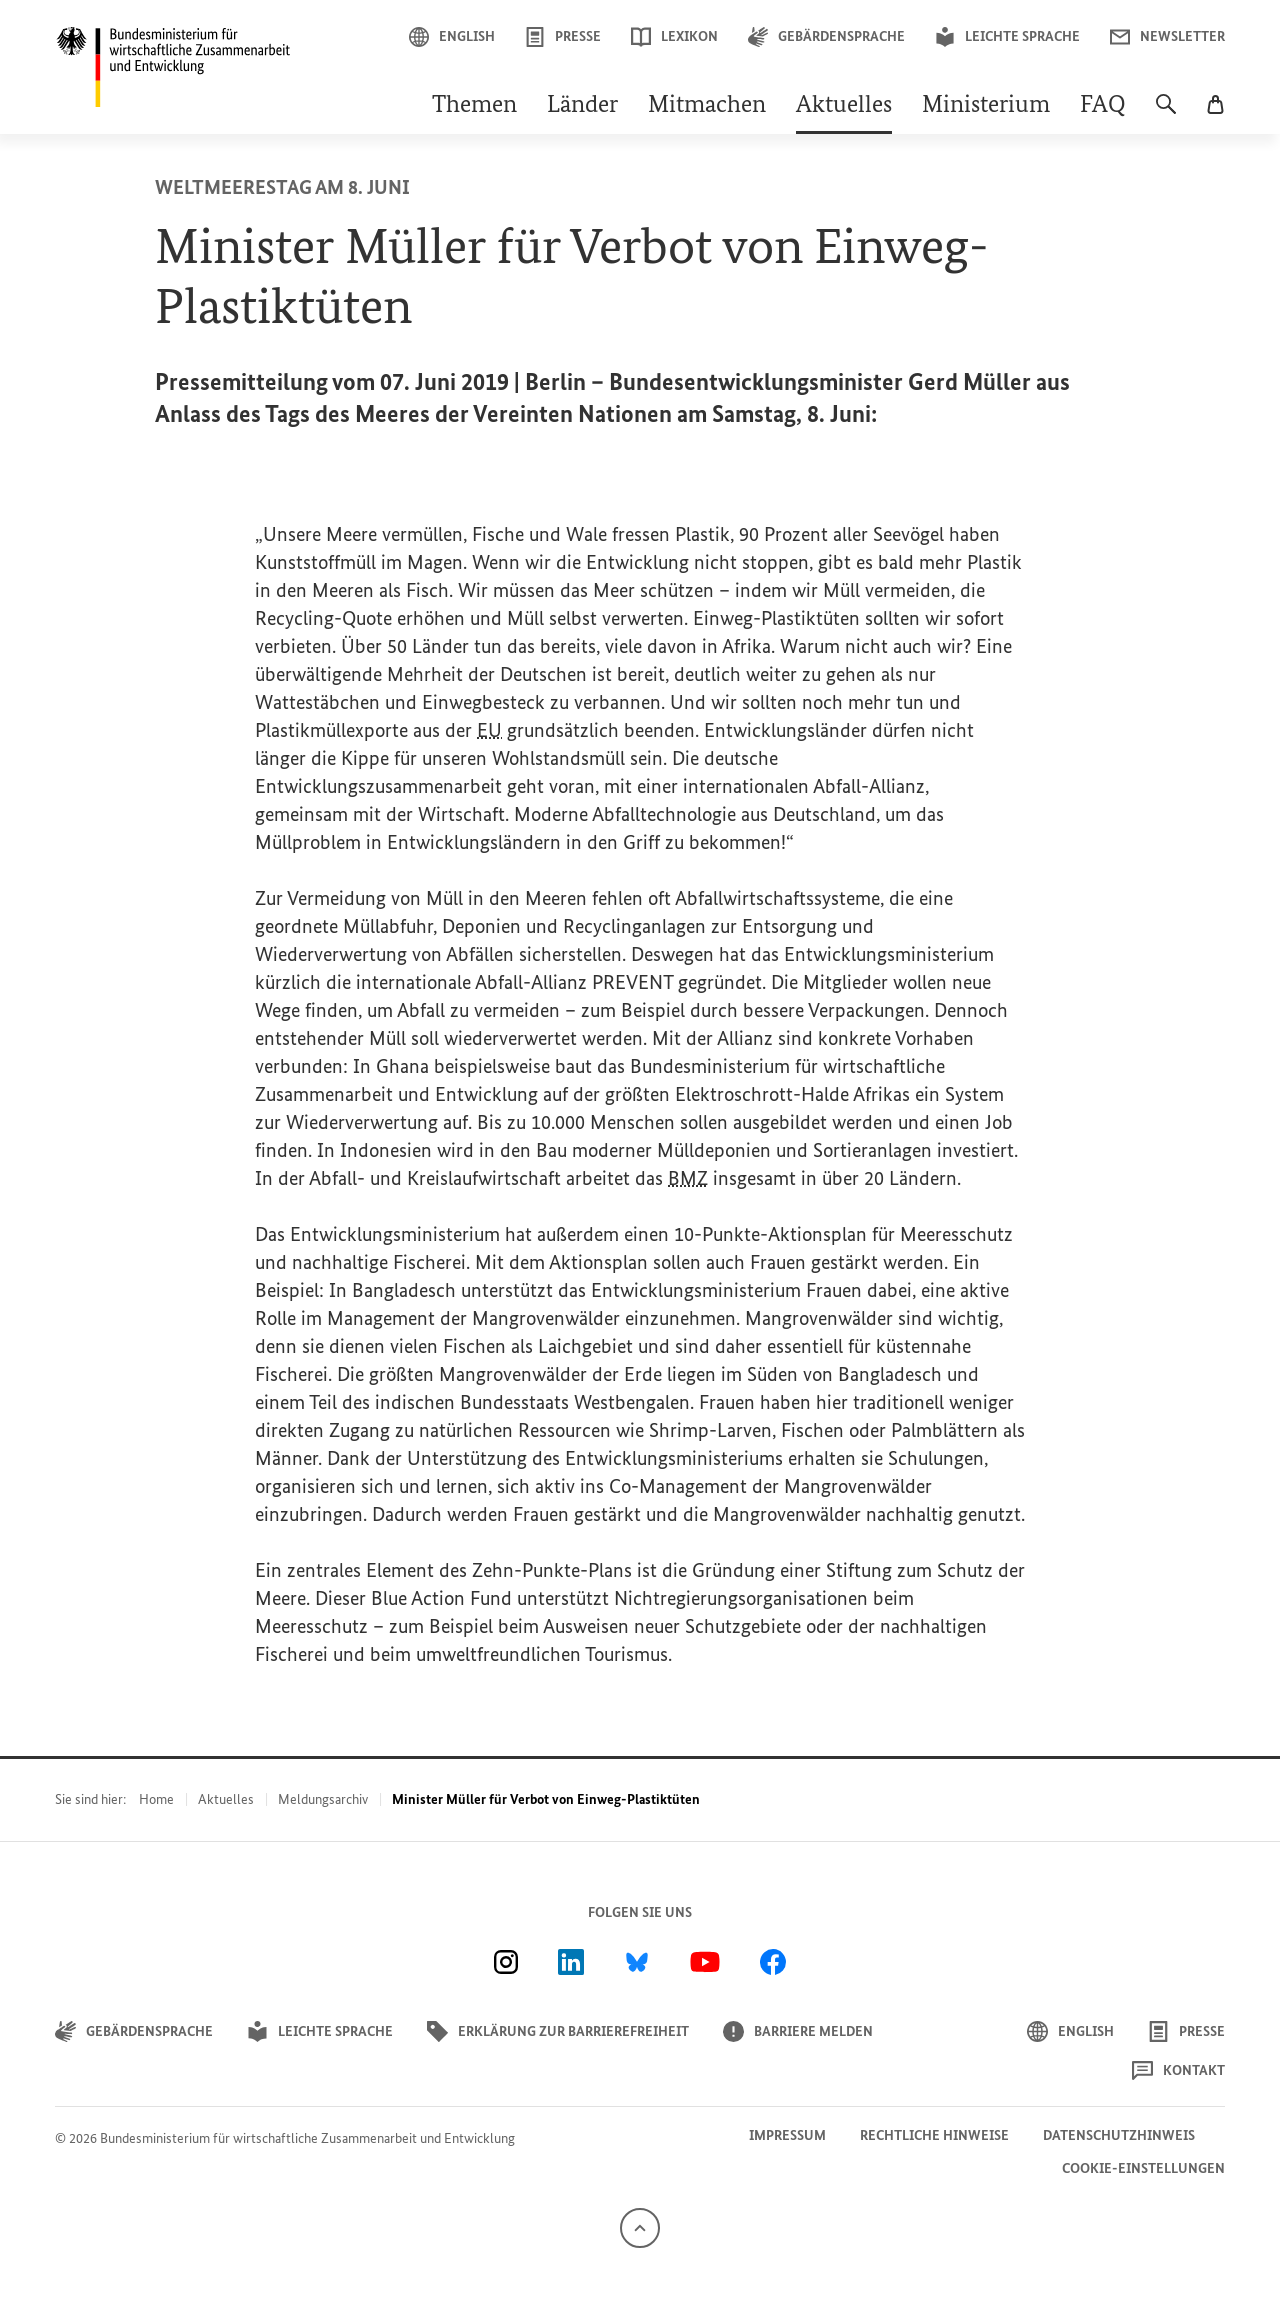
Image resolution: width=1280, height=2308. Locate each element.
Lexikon (674, 37)
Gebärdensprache (826, 37)
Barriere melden (798, 2031)
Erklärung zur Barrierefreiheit (558, 2031)
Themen (474, 106)
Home (156, 1799)
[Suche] (1166, 114)
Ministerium (986, 106)
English (452, 37)
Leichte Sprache (1007, 37)
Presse (563, 37)
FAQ (1103, 106)
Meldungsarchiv (323, 1799)
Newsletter (1167, 37)
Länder (582, 106)
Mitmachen (707, 106)
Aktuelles (844, 106)
